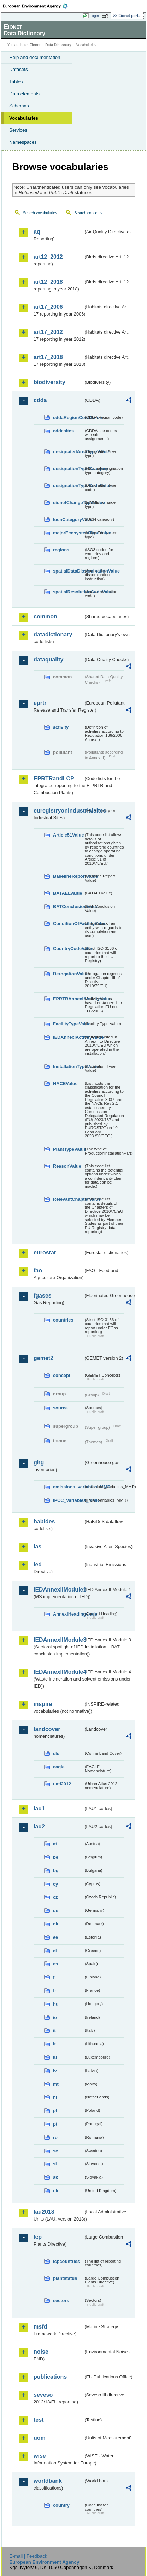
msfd (40, 2327)
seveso (43, 2395)
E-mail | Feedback (28, 2556)
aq (37, 232)
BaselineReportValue (68, 876)
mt (56, 2084)
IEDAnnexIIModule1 (58, 1590)
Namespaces (23, 142)
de (55, 1910)
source (60, 1407)
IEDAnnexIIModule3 (58, 1640)
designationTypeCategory (68, 468)
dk (55, 1924)
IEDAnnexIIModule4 (58, 1672)
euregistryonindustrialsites (58, 811)
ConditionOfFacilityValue (68, 923)
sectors (61, 2300)
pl (55, 2110)
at (55, 1843)
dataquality (48, 660)
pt (55, 2124)
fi (54, 1977)
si (55, 2164)
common (45, 616)
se (55, 2150)
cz (55, 1897)
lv (55, 2070)
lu (55, 2057)
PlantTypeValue (68, 1149)
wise (40, 2456)
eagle (59, 1766)
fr (54, 1990)
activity (61, 727)
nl (55, 2097)
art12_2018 (48, 282)
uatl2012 (62, 1783)
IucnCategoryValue (68, 519)
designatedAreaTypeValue (68, 451)
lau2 (39, 1826)
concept (61, 1375)
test (38, 2420)
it (54, 2030)
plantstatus (65, 2278)
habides (44, 1521)
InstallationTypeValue (68, 1066)
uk (55, 2190)
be (55, 1857)
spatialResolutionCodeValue (68, 591)
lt (54, 2044)
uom (40, 2438)
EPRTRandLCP (54, 778)
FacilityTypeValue (68, 1023)
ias (37, 1547)
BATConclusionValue (68, 906)
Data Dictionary (58, 45)
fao (38, 1271)
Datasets (18, 69)
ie (55, 2017)
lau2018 (44, 2212)
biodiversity (49, 382)
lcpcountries (66, 2261)
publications (50, 2377)
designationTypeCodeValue (68, 485)
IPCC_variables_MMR (68, 1500)
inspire (43, 1704)
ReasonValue (67, 1166)
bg (56, 1870)
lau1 (39, 1808)
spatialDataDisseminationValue (68, 571)
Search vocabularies (40, 213)
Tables (16, 81)
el (55, 1950)
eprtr (40, 703)
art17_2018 (48, 357)
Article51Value (68, 835)
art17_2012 (48, 332)
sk (55, 2177)
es (55, 1963)
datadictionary (53, 634)
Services (18, 130)
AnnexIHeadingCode (68, 1614)
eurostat (45, 1253)
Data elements (24, 93)
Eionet (35, 45)
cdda (40, 400)
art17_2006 (48, 307)
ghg (39, 1463)
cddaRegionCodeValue (68, 417)
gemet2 (43, 1358)
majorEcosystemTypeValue (68, 532)
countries (63, 1320)
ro (55, 2137)
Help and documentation (34, 57)
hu (56, 2004)
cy (55, 1884)
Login (94, 15)
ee (55, 1937)
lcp (38, 2237)
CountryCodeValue (68, 948)
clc (56, 1753)
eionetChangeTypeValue (68, 502)
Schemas (19, 105)
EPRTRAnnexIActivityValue (68, 998)
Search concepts (88, 213)
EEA (37, 6)
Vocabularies (23, 118)
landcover (47, 1729)
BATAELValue (67, 893)
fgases (43, 1296)
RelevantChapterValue (68, 1199)
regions (61, 549)
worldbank (48, 2481)
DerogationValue (68, 973)
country (61, 2505)
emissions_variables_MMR (68, 1487)
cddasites (63, 430)
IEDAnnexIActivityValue (68, 1037)
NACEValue (65, 1083)
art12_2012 (48, 257)
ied (38, 1565)
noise (41, 2352)
